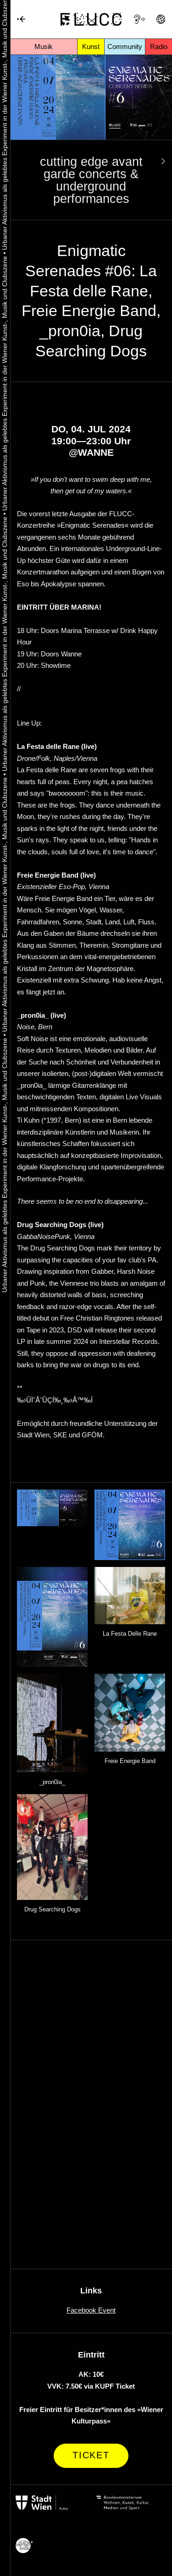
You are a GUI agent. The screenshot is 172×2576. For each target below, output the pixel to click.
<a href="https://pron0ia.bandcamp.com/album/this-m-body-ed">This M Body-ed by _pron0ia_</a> (91, 2126)
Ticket (91, 2455)
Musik (43, 46)
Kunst (91, 46)
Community (124, 46)
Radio (158, 46)
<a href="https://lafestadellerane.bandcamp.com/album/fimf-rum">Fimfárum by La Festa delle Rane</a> (91, 1974)
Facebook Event (91, 2310)
